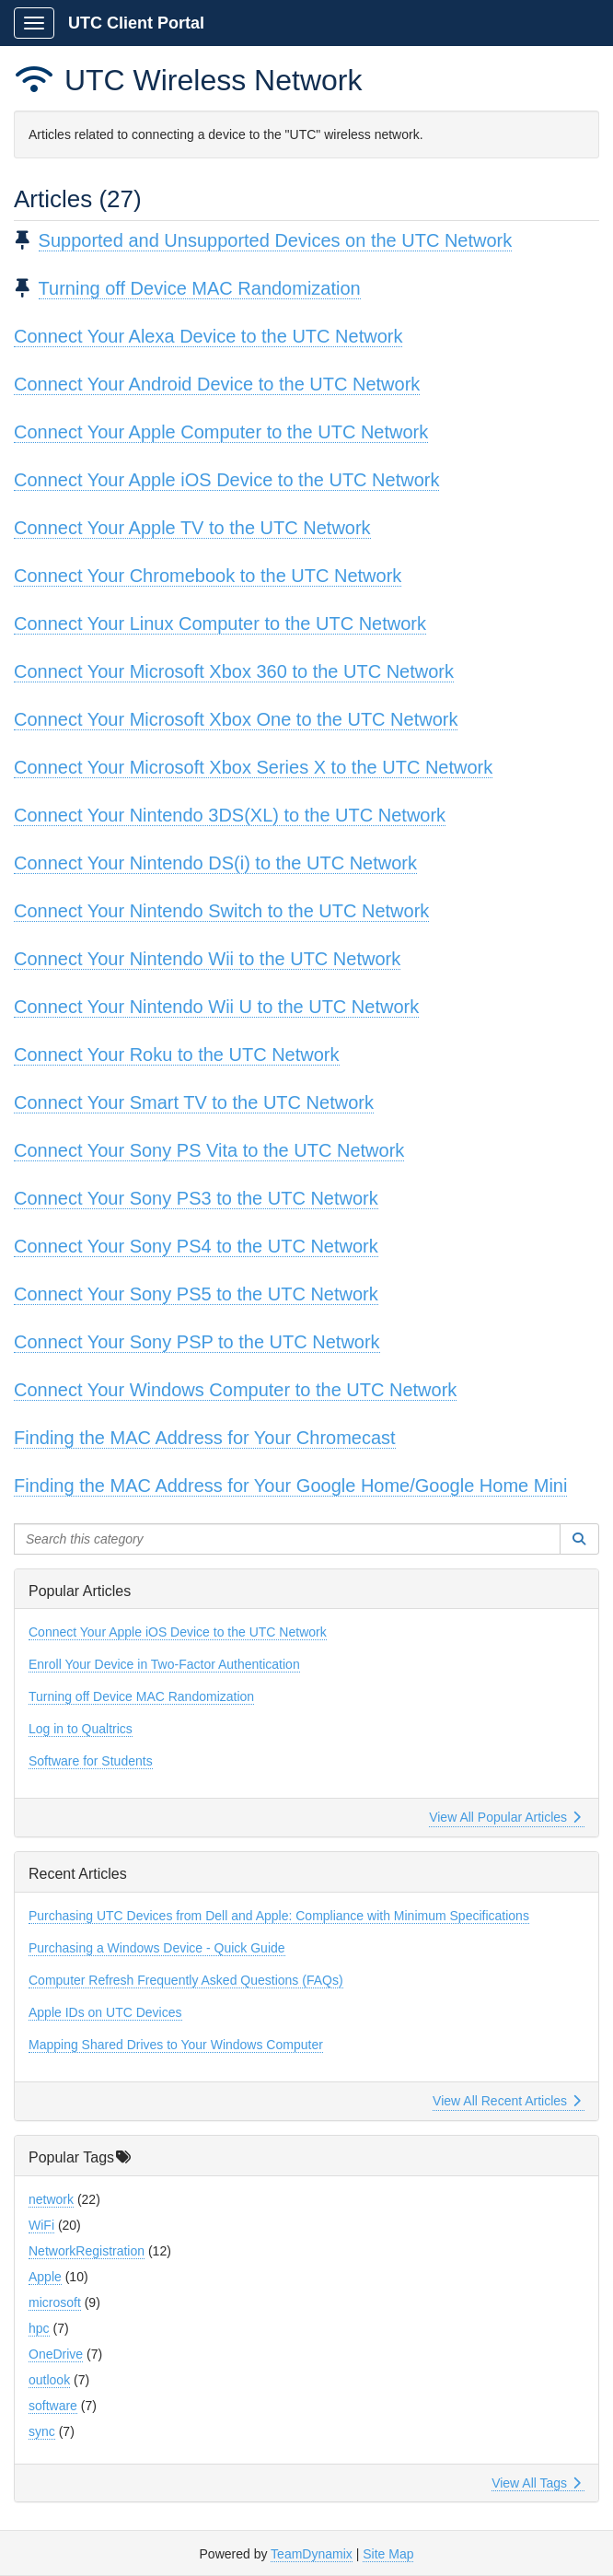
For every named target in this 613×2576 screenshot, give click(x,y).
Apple (45, 2276)
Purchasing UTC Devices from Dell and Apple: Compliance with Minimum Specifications (279, 1915)
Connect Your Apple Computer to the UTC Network (221, 432)
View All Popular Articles (505, 1817)
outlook (49, 2379)
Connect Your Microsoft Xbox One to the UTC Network (235, 719)
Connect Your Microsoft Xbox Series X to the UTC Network (253, 767)
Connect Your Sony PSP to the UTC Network (197, 1342)
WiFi (41, 2225)
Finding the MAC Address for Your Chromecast (205, 1438)
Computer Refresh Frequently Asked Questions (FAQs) (186, 1980)
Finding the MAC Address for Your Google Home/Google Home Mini (290, 1485)
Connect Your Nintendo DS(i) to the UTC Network (215, 863)
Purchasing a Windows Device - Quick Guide (157, 1948)
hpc (39, 2328)
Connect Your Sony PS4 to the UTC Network (196, 1246)
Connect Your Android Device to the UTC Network (217, 384)
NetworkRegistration (87, 2251)
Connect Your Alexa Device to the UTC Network (208, 336)
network (51, 2199)
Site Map (388, 2554)
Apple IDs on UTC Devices (105, 2012)
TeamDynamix (312, 2554)
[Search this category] (287, 1539)
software (53, 2405)
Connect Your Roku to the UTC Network (177, 1054)
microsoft (55, 2302)
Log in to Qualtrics (81, 1728)
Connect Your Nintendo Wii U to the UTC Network (216, 1007)
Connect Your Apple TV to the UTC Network (192, 528)
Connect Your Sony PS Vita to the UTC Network (209, 1150)
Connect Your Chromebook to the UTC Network (207, 575)
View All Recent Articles (507, 2100)
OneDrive (56, 2354)
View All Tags (536, 2483)
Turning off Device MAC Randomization (200, 288)
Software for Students (91, 1761)
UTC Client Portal (136, 23)
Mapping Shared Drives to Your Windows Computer (176, 2044)
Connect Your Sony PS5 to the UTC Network (196, 1294)
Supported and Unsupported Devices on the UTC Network (276, 240)
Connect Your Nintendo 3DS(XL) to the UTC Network (229, 815)
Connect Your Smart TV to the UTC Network (194, 1102)
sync (42, 2431)
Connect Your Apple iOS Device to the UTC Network (226, 480)
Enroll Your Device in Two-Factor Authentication (164, 1664)
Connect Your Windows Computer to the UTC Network (235, 1390)
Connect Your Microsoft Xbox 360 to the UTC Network (234, 671)
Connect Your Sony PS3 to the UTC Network (196, 1198)
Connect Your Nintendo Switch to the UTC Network (221, 911)
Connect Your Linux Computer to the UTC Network (220, 623)
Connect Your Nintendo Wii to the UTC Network (207, 959)
